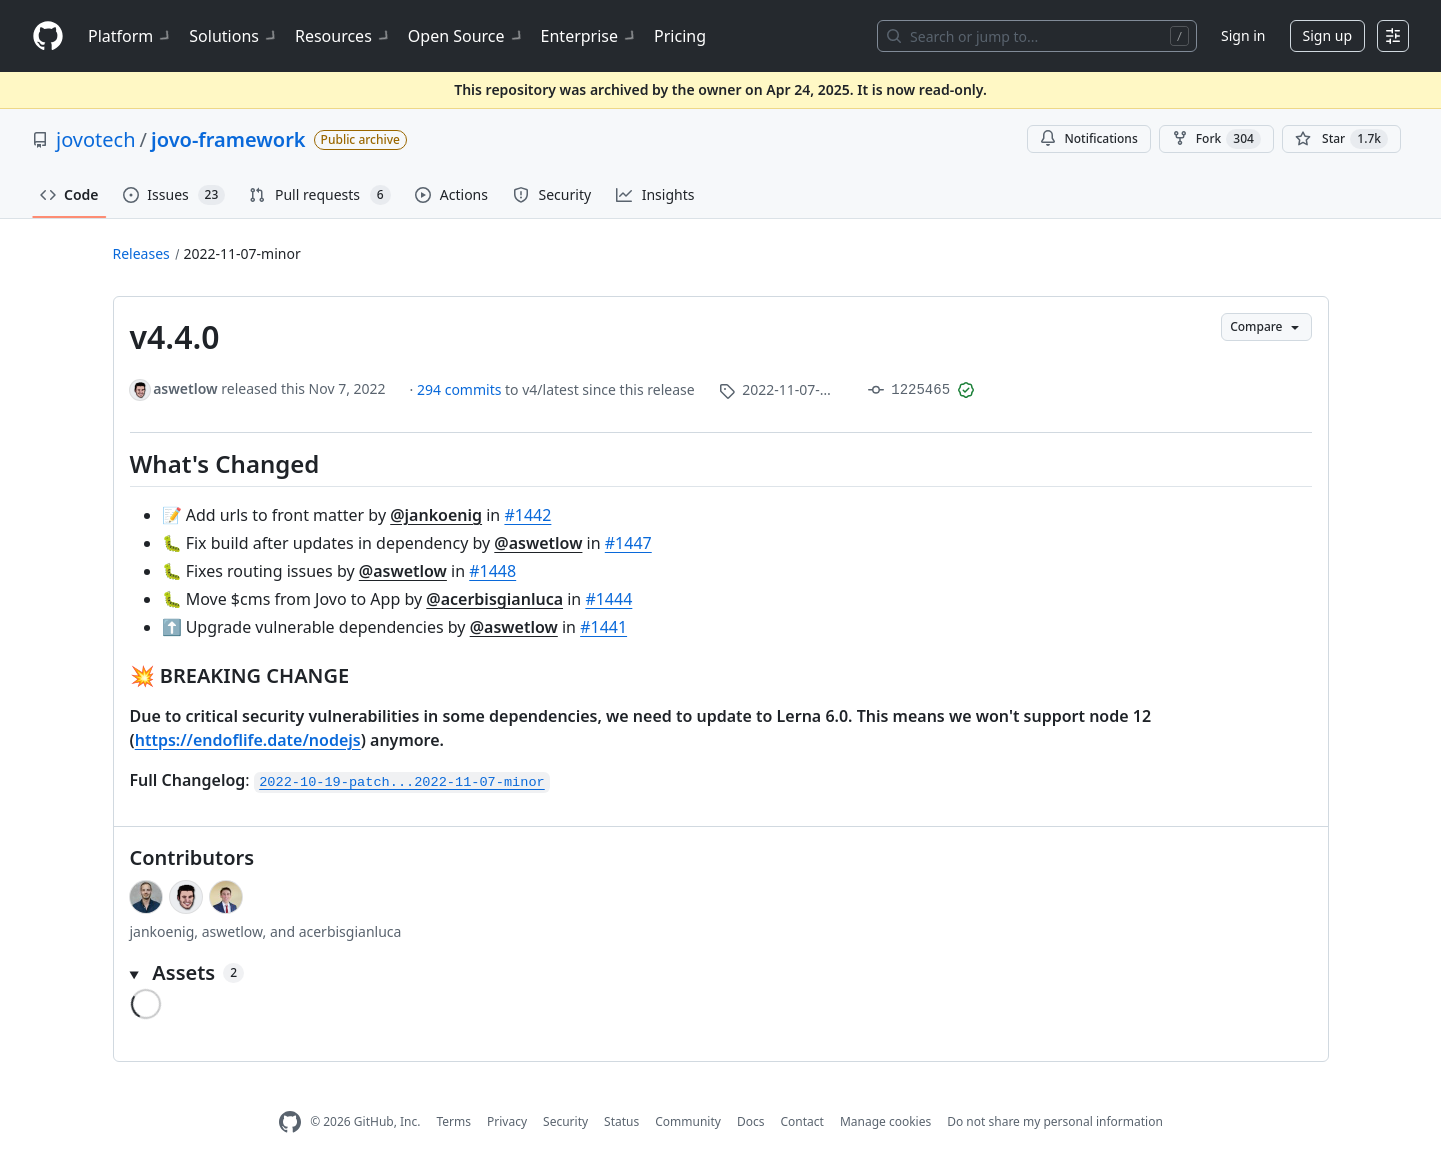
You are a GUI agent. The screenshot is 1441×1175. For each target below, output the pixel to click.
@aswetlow (538, 543)
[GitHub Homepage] (290, 1122)
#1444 (608, 599)
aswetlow (185, 388)
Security (565, 1121)
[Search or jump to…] (1037, 36)
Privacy (507, 1121)
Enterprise (589, 36)
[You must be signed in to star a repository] (1341, 139)
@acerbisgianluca (494, 599)
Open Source (466, 36)
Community (688, 1121)
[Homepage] (48, 36)
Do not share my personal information (1055, 1121)
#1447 (628, 543)
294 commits (461, 389)
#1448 (492, 571)
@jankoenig (436, 515)
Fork (1216, 139)
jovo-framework (228, 139)
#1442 (527, 515)
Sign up (1327, 35)
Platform (130, 36)
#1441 (603, 627)
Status (621, 1121)
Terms (453, 1121)
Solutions (234, 36)
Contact (801, 1121)
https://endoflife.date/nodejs (248, 740)
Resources (343, 36)
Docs (751, 1121)
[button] (721, 973)
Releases (141, 253)
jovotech (96, 139)
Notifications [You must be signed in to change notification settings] (1088, 138)
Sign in (1243, 35)
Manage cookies (885, 1121)
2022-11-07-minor (242, 253)
